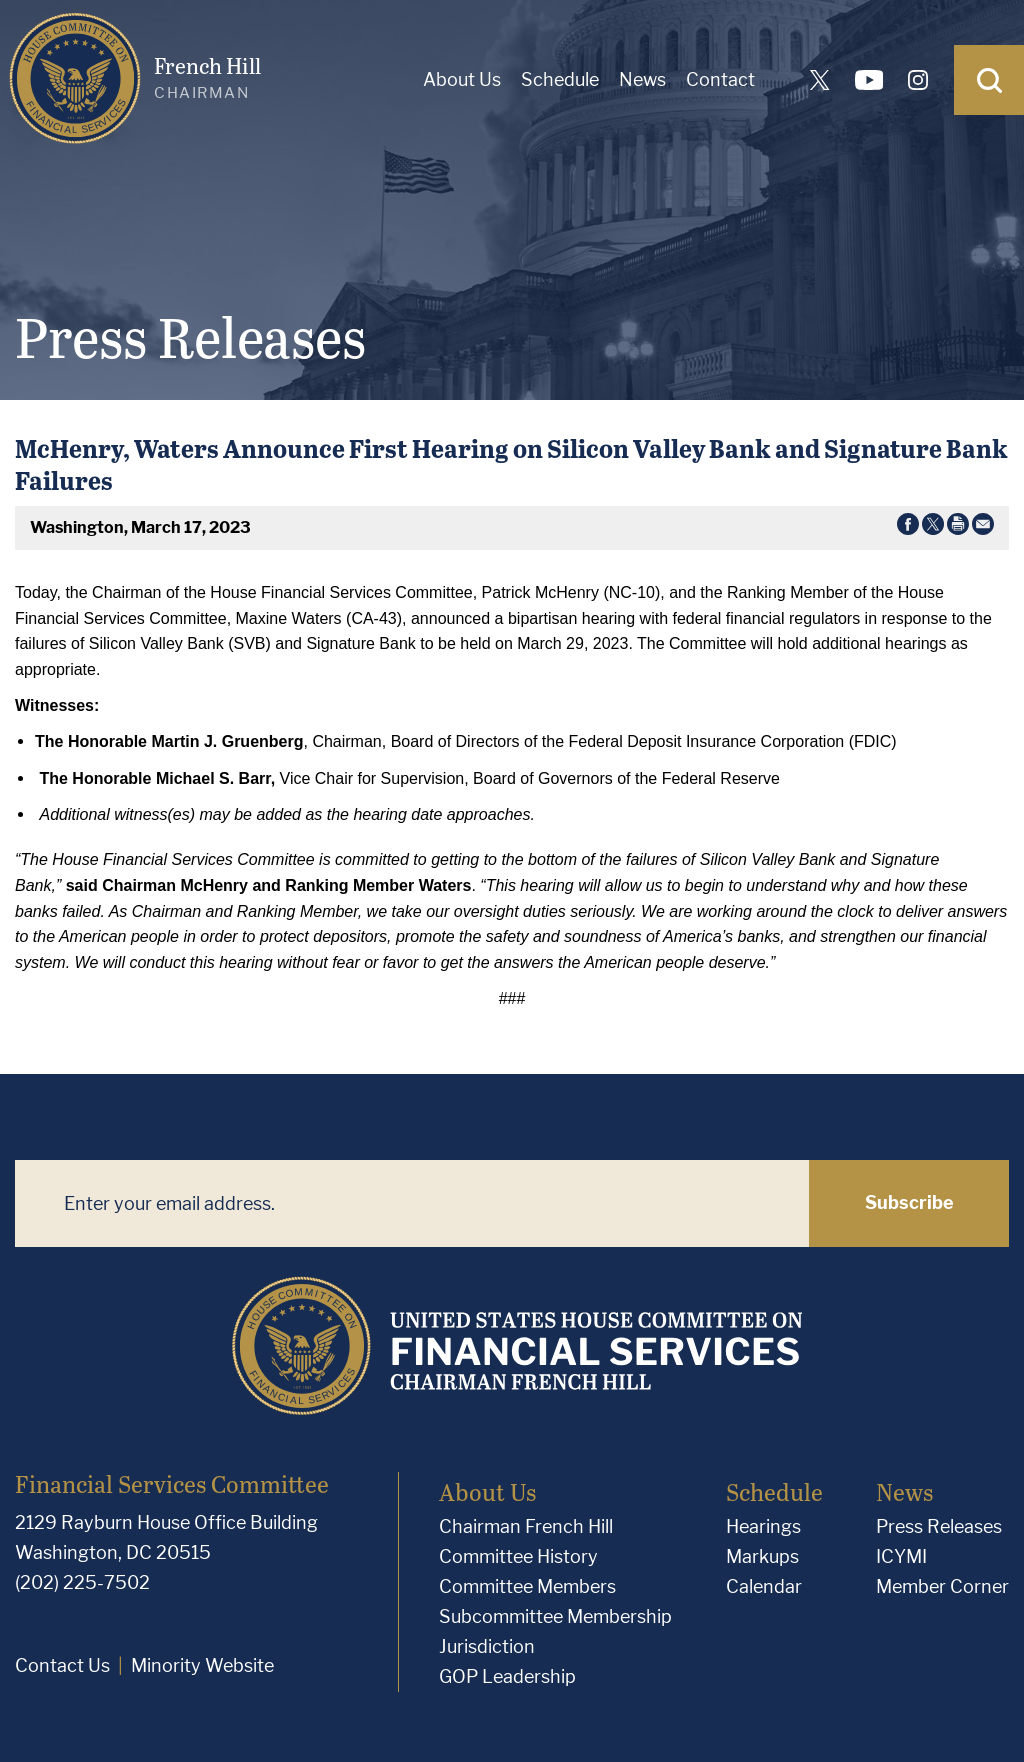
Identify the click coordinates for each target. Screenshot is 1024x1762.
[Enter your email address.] (412, 1203)
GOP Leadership (507, 1676)
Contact (720, 79)
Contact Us (62, 1665)
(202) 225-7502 (82, 1582)
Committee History (518, 1556)
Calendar (764, 1586)
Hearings (763, 1526)
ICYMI (901, 1556)
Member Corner (942, 1586)
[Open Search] (989, 80)
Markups (762, 1556)
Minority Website (202, 1665)
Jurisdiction (487, 1646)
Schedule (560, 79)
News (642, 79)
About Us (462, 79)
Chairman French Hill (526, 1526)
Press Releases (939, 1526)
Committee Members (527, 1586)
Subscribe (909, 1202)
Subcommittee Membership (555, 1616)
